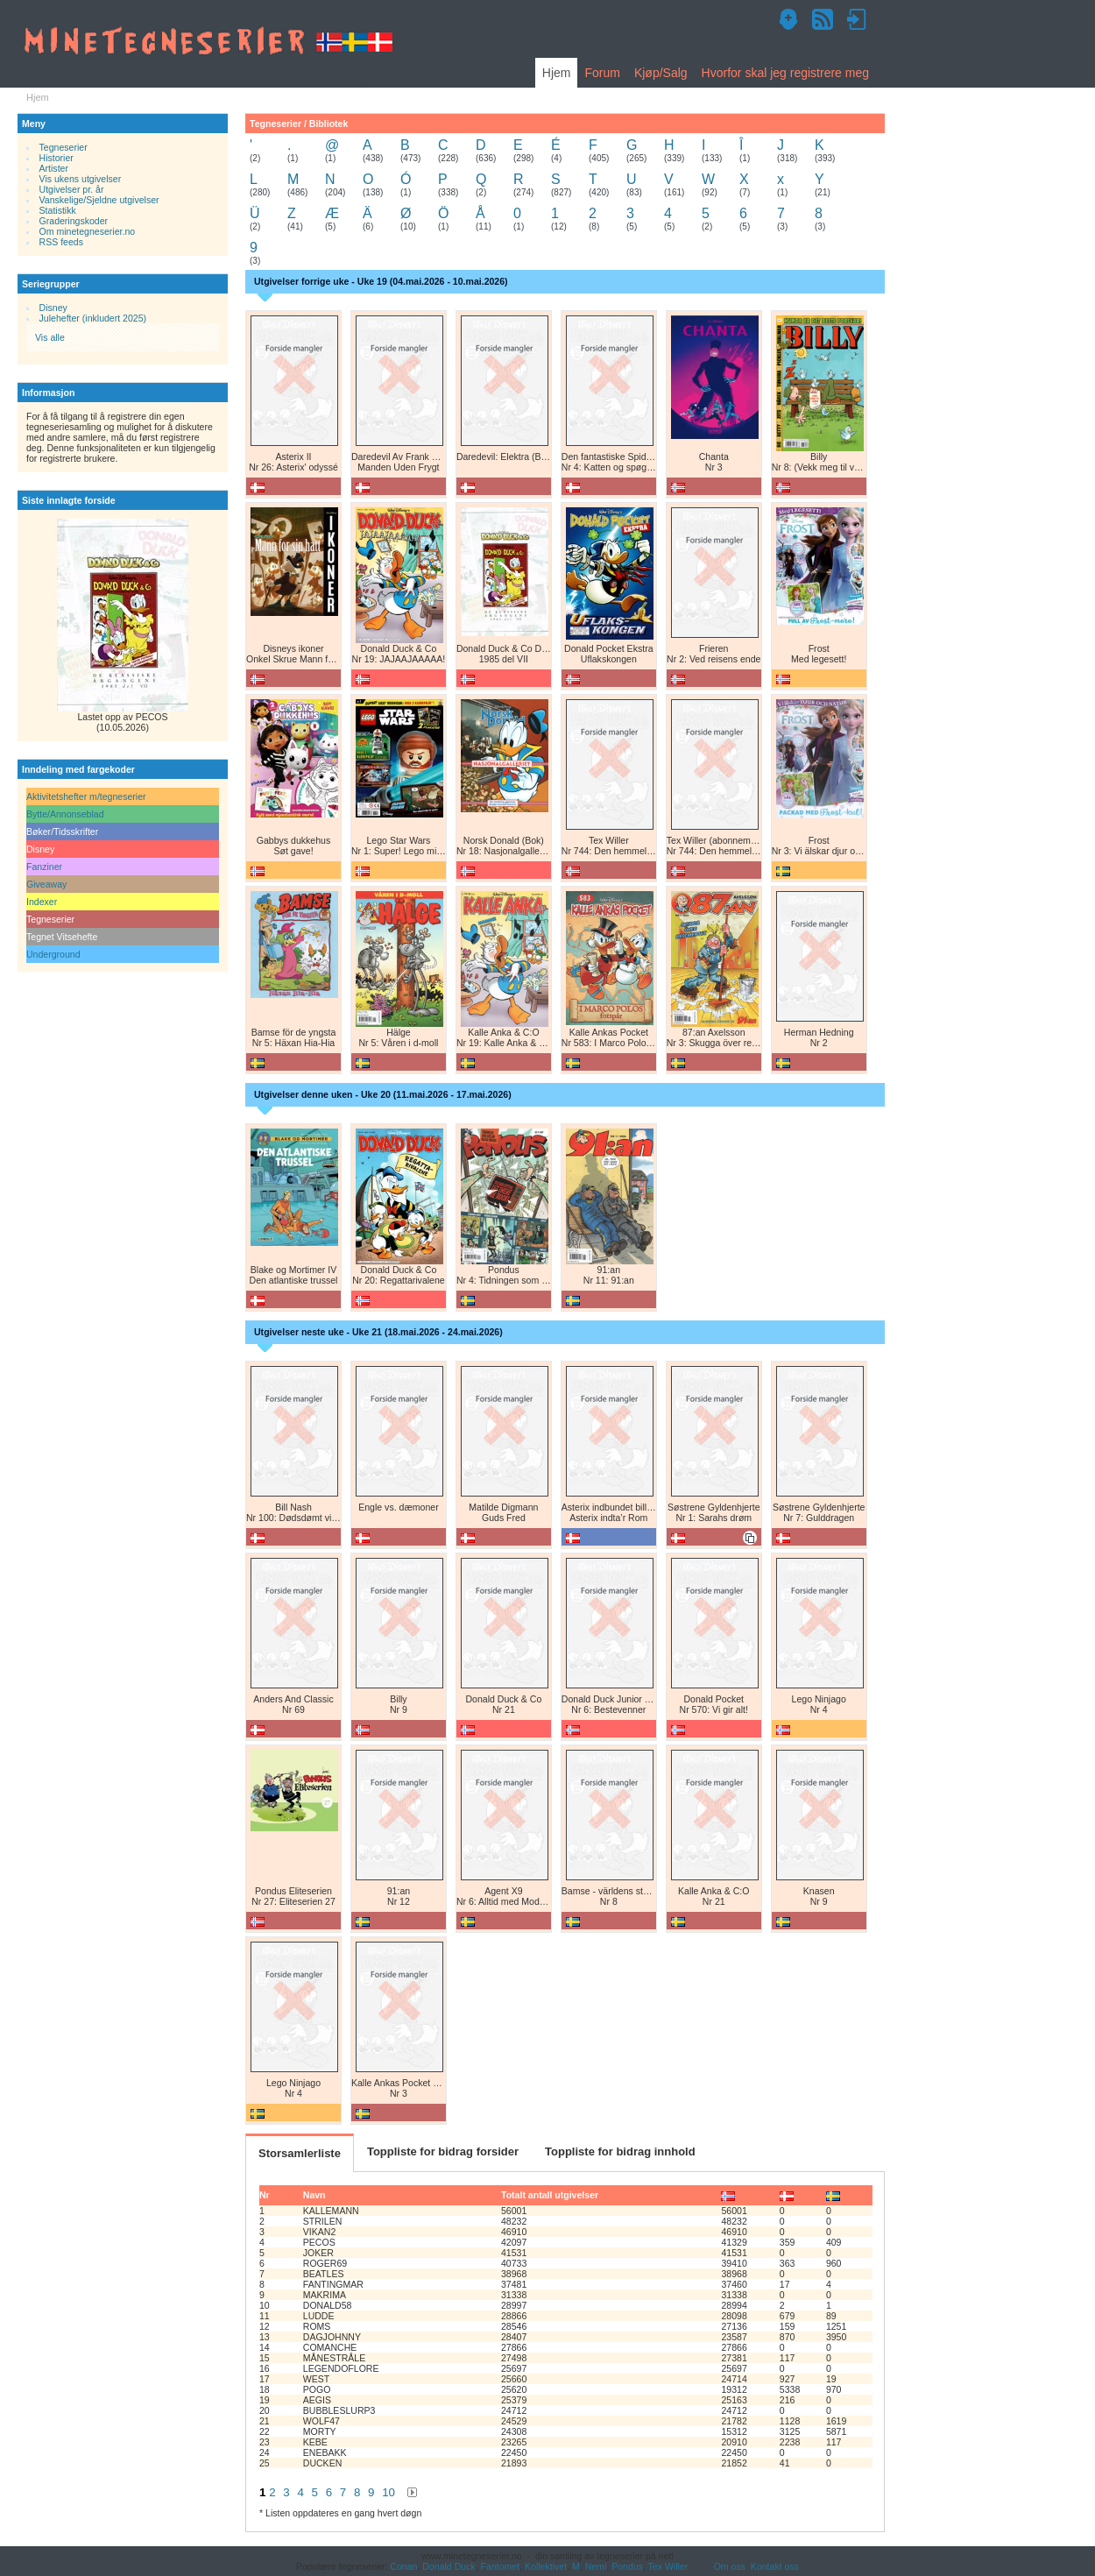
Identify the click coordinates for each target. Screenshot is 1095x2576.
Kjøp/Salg (661, 73)
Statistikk (57, 210)
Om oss (729, 2566)
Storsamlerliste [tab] (299, 2153)
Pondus (627, 2566)
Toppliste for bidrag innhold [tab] (620, 2151)
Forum (601, 73)
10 (388, 2492)
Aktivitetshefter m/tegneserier (86, 796)
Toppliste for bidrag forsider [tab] (443, 2151)
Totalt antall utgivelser (549, 2195)
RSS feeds (61, 242)
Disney (53, 307)
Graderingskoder (74, 221)
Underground (53, 954)
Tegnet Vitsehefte (61, 936)
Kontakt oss (775, 2566)
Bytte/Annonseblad (65, 814)
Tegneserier (63, 147)
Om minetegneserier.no (87, 231)
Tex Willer (668, 2566)
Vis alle (50, 337)
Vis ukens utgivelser (80, 178)
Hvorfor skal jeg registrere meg (785, 73)
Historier (56, 157)
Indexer (41, 901)
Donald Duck (448, 2566)
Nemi (596, 2566)
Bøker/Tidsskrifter (62, 831)
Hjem (556, 73)
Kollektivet (546, 2566)
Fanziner (44, 866)
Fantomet (500, 2566)
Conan (403, 2566)
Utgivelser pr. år (71, 189)
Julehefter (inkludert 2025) (93, 318)
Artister (53, 168)
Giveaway (46, 884)
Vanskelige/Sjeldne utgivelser (99, 200)
